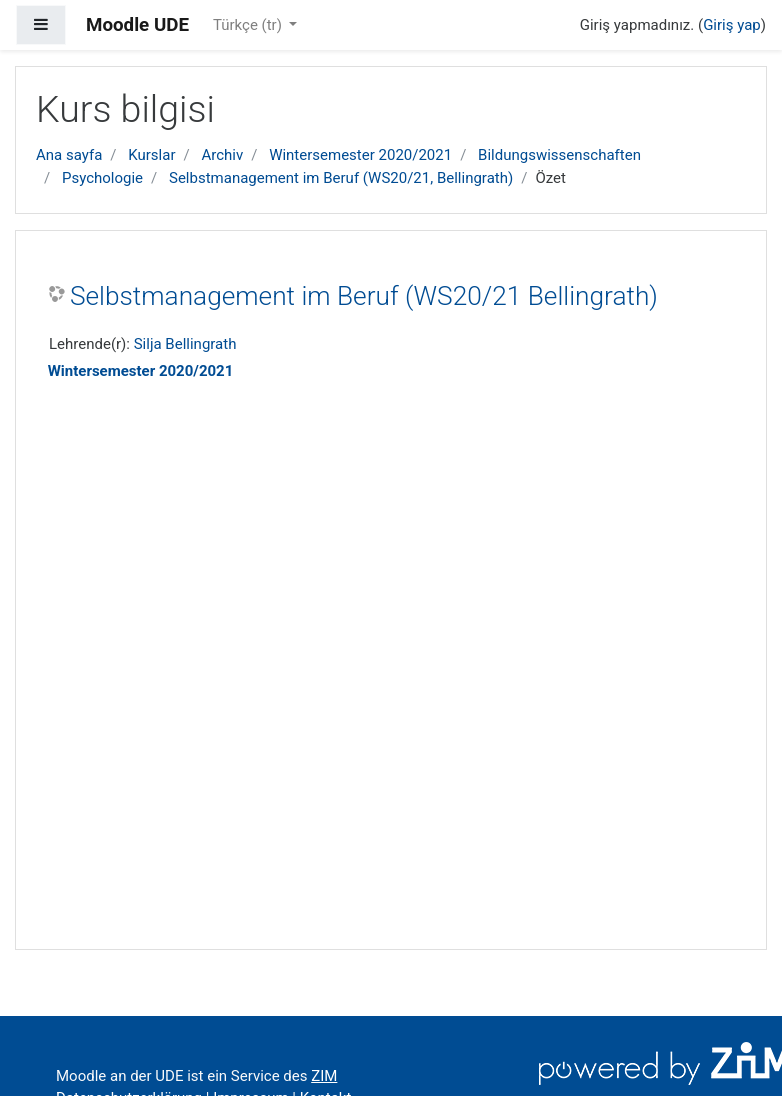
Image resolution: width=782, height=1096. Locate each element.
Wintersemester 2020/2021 (360, 155)
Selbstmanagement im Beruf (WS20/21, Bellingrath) (341, 178)
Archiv (222, 155)
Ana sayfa (69, 155)
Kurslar (151, 155)
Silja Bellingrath (185, 344)
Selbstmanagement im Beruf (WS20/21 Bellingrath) (364, 296)
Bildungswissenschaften (559, 155)
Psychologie (102, 178)
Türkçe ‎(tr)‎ (249, 25)
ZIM (324, 1076)
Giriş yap (732, 25)
